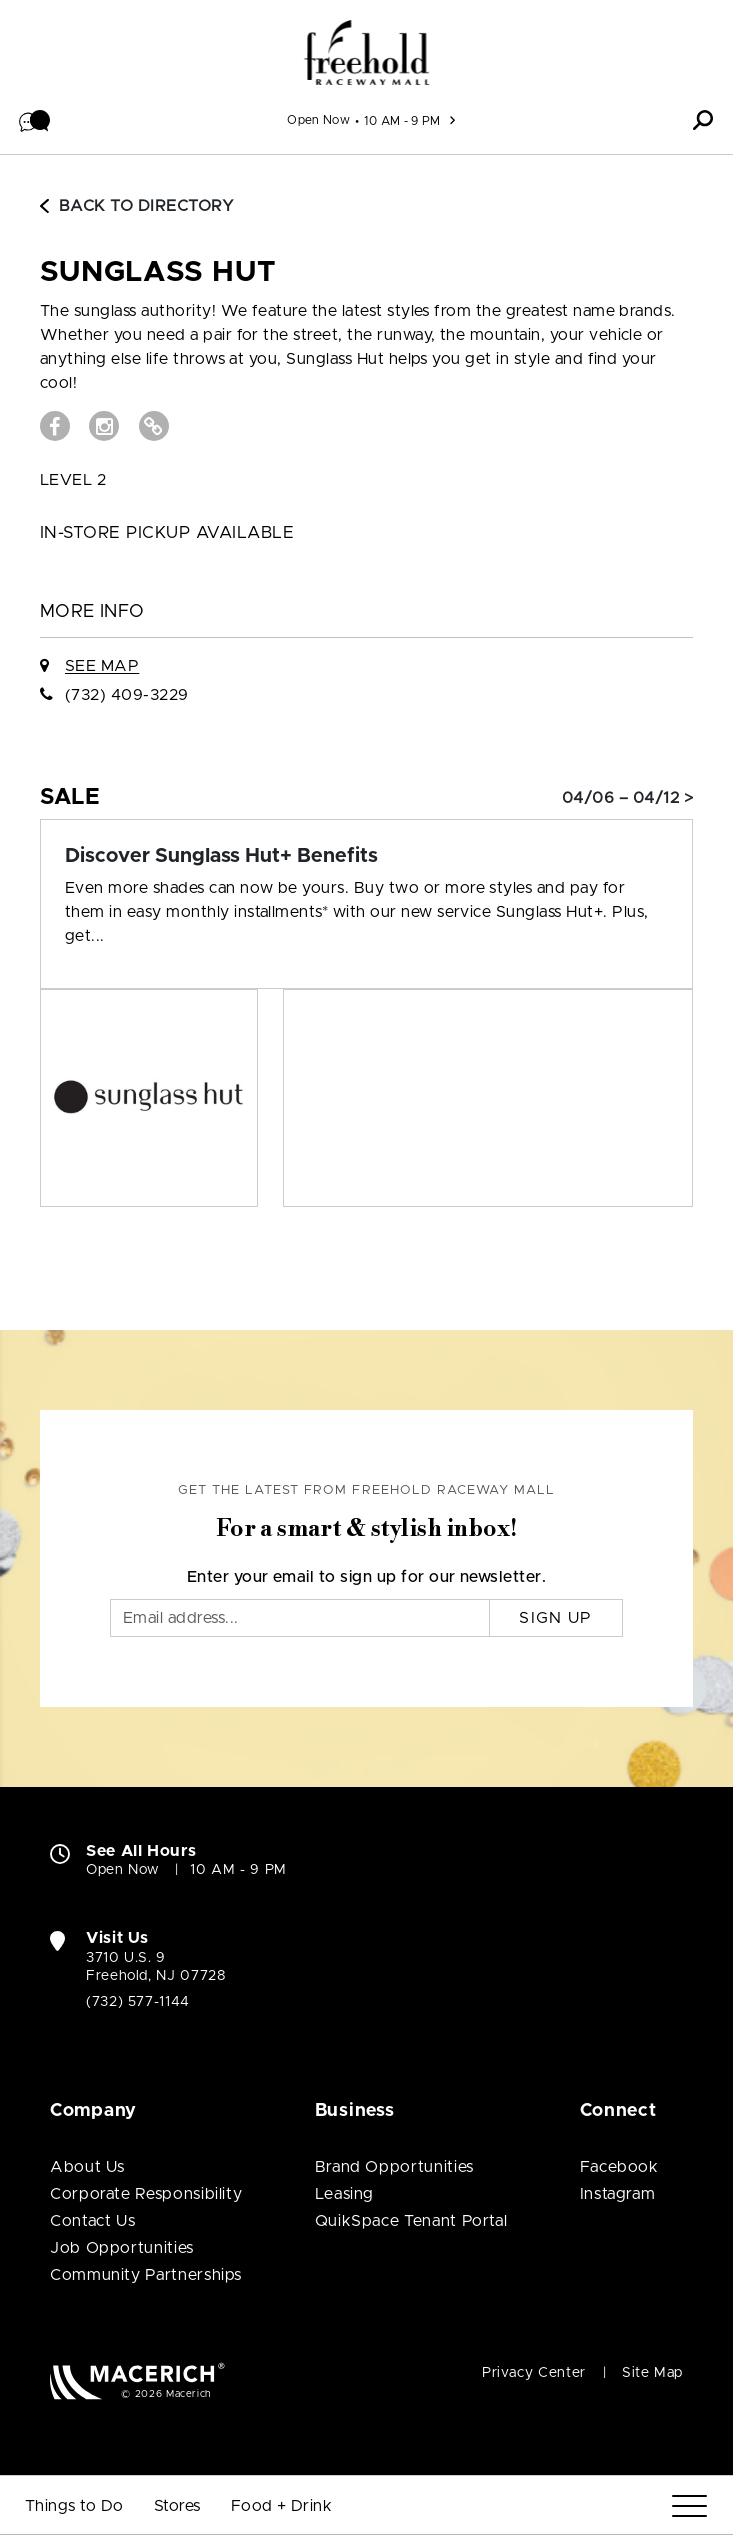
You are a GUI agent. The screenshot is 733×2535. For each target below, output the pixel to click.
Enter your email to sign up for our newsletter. (367, 1577)
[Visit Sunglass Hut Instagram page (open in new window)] (104, 426)
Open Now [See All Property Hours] (318, 120)
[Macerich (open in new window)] (137, 2380)
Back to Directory (137, 206)
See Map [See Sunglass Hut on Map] (102, 666)
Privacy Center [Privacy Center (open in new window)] (534, 2373)
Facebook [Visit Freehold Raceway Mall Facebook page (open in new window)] (619, 2167)
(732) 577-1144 (138, 2002)
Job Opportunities (122, 2248)
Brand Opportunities (394, 2167)
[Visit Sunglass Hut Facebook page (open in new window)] (55, 426)
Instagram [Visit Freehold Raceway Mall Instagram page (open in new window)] (618, 2194)
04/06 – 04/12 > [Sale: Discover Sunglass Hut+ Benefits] (627, 798)
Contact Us (92, 2221)
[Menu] (689, 2506)
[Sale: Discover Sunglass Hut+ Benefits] (366, 856)
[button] (35, 120)
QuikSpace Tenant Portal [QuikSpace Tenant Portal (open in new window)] (411, 2221)
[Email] (300, 1618)
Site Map (652, 2373)
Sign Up (555, 1618)
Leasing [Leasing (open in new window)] (344, 2194)
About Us (87, 2167)
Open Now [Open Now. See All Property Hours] (123, 1870)
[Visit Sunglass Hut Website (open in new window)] (154, 426)
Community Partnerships (146, 2275)
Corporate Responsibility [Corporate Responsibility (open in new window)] (146, 2194)
